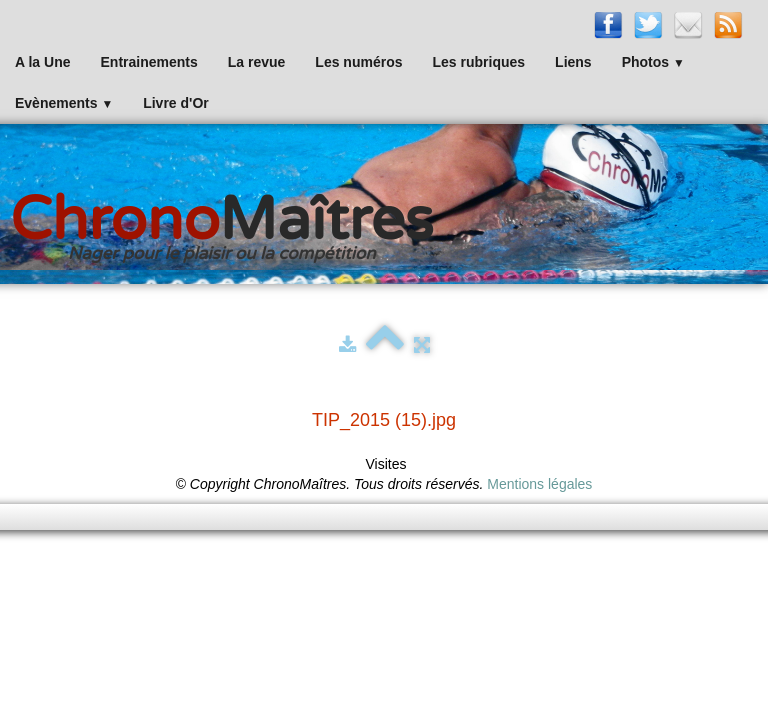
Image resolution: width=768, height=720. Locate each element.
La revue (257, 62)
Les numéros (358, 62)
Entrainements (149, 62)
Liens (573, 62)
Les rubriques (478, 62)
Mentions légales (539, 484)
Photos (653, 62)
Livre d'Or (176, 103)
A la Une (43, 62)
